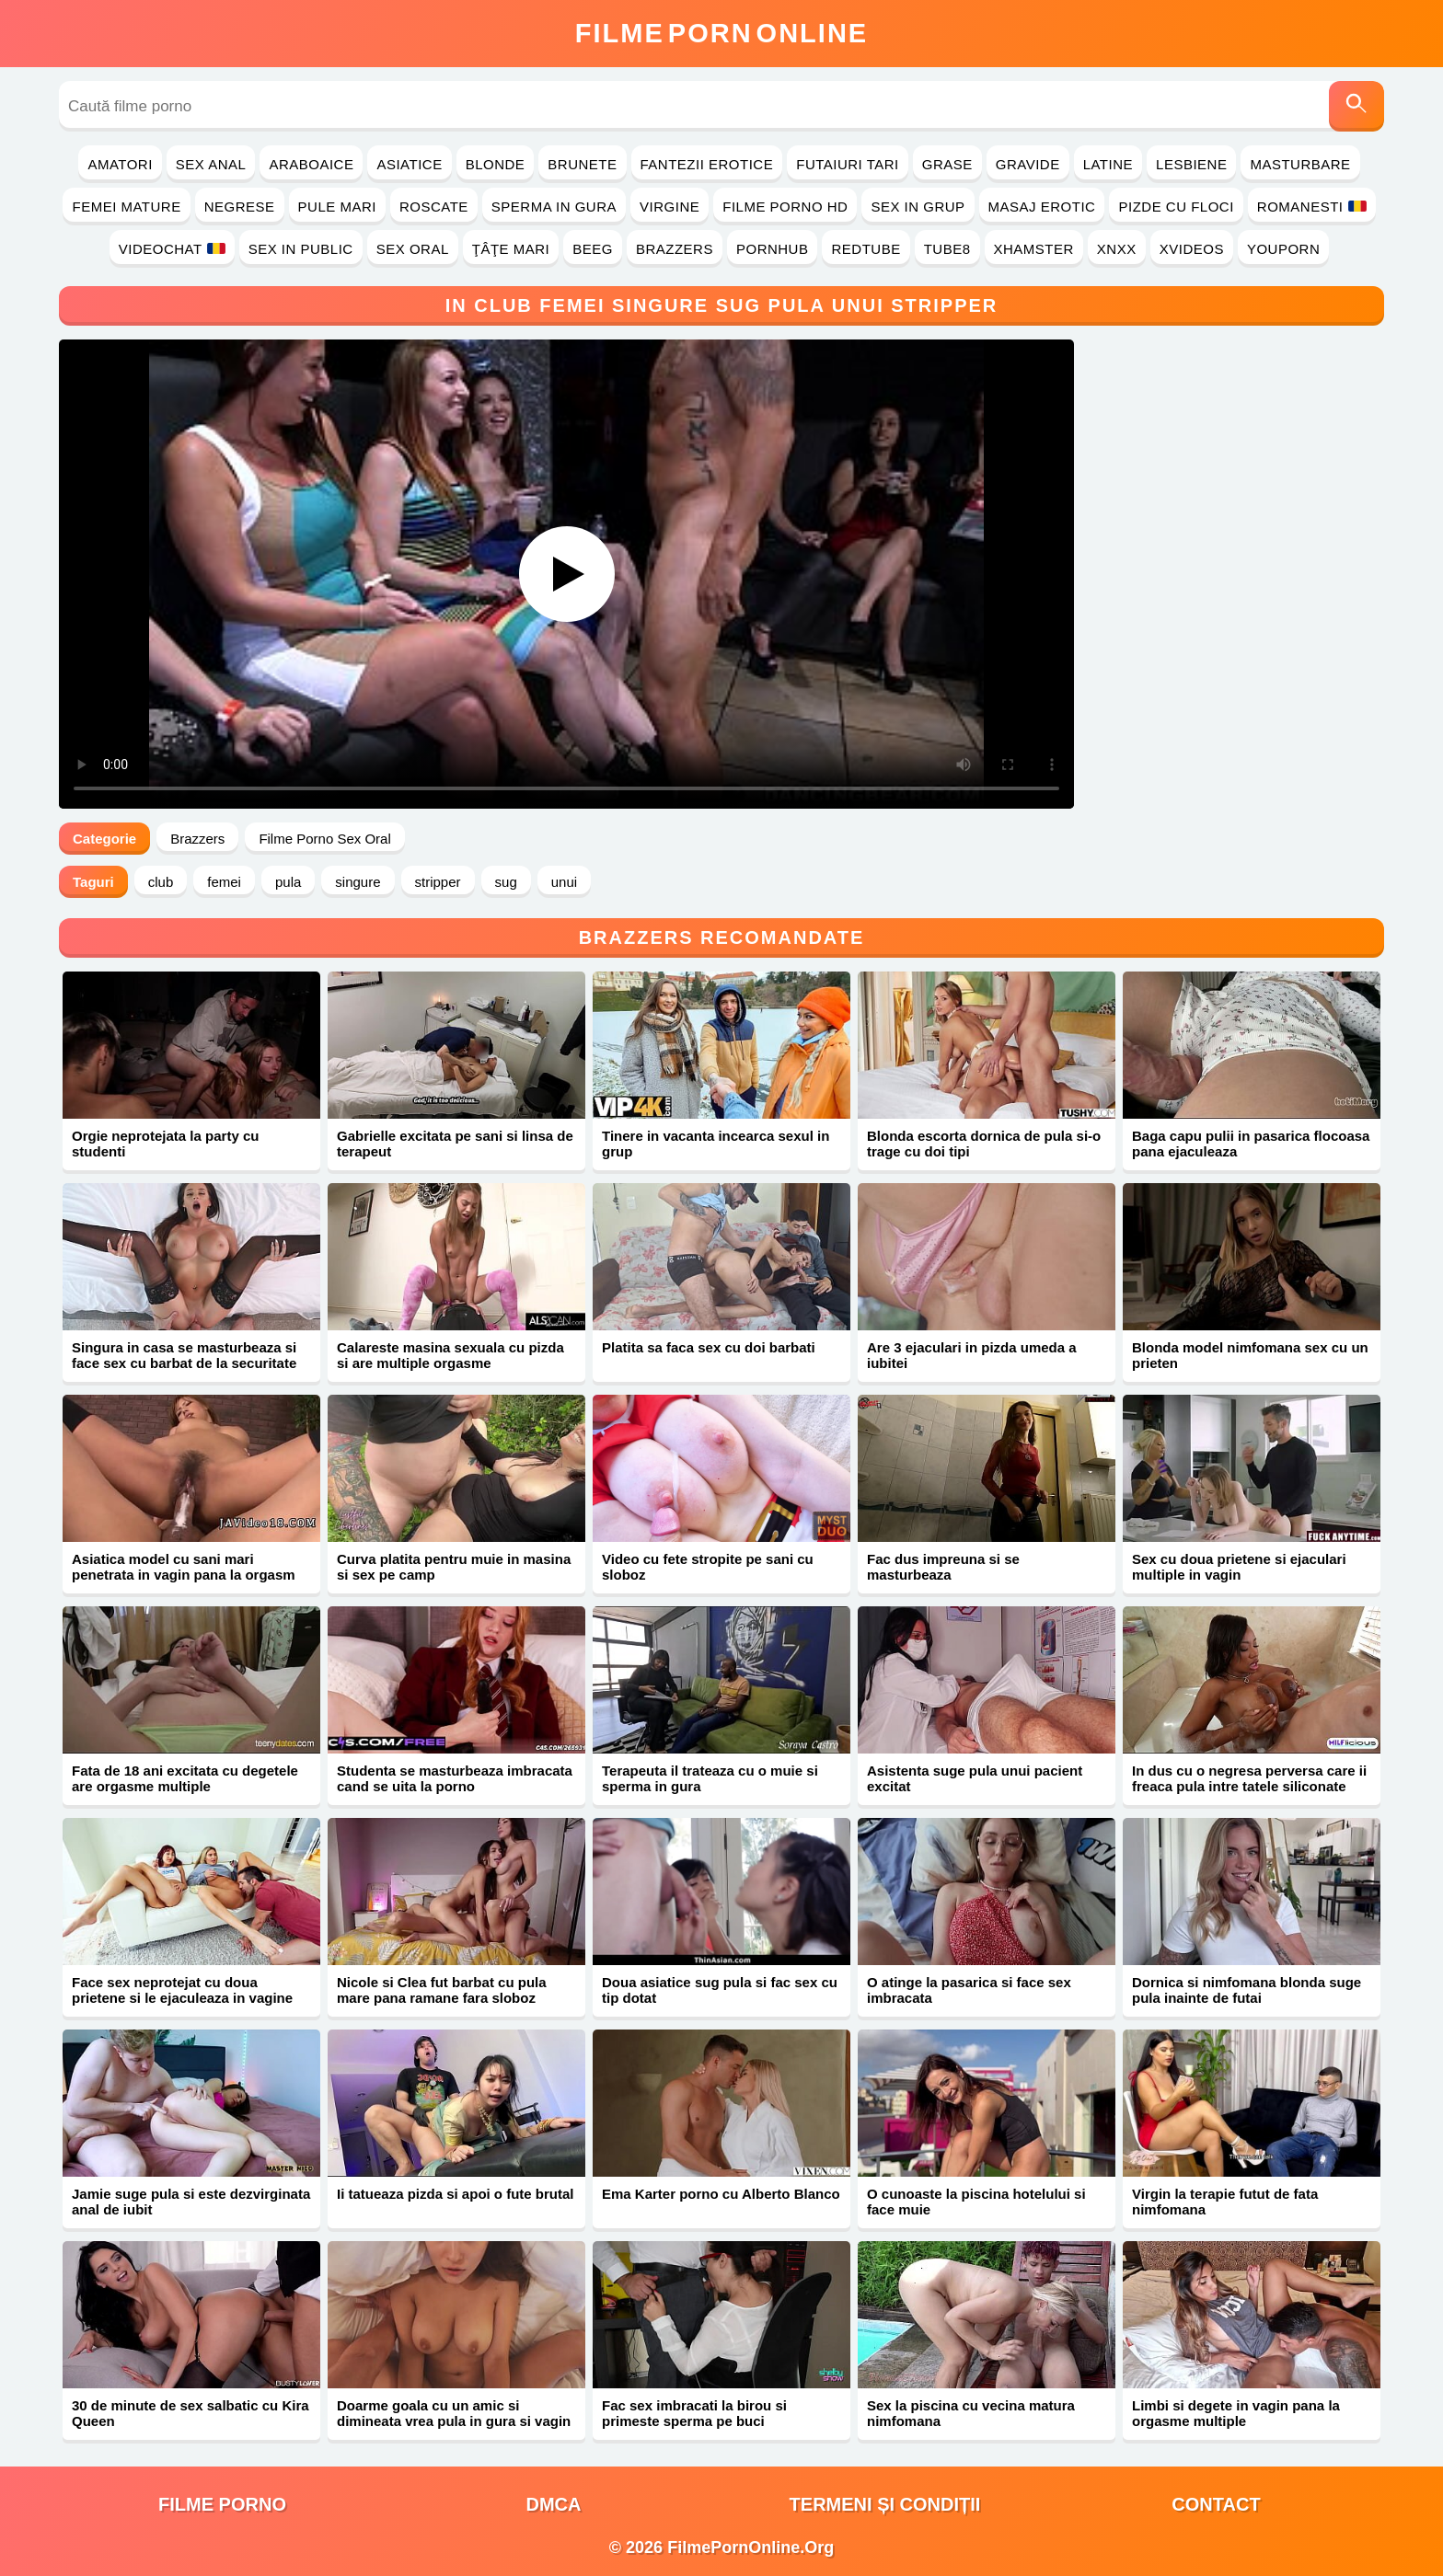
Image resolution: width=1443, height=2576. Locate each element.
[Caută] (1356, 106)
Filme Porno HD (785, 206)
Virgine (669, 206)
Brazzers (674, 249)
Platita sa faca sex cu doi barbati (708, 1347)
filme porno (222, 2504)
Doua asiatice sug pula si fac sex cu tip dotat (719, 1990)
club (161, 882)
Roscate (433, 206)
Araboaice (311, 164)
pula (288, 882)
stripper (438, 882)
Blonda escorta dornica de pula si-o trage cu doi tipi (984, 1143)
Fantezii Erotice (707, 164)
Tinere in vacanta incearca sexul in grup (715, 1143)
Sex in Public (300, 249)
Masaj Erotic (1042, 206)
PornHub (772, 249)
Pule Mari (337, 206)
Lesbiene (1191, 164)
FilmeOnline (721, 33)
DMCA (554, 2504)
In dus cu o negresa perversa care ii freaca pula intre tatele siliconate (1249, 1778)
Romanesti (1312, 206)
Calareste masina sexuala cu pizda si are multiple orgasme (450, 1355)
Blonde (495, 164)
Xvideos (1192, 249)
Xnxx (1117, 249)
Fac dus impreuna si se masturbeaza (943, 1566)
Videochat (172, 249)
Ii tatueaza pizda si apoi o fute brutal (455, 2194)
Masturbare (1300, 164)
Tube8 (947, 249)
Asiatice (409, 164)
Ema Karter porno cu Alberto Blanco (721, 2194)
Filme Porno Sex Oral (324, 838)
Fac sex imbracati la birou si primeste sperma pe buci (694, 2413)
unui (564, 882)
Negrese (239, 206)
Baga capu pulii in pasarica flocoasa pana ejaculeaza (1250, 1143)
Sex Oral (412, 249)
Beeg (592, 249)
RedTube (865, 249)
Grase (947, 164)
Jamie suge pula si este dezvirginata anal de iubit (191, 2201)
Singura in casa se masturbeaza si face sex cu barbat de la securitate (184, 1355)
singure (357, 882)
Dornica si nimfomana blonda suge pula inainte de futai (1246, 1990)
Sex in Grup (917, 206)
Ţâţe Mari (511, 249)
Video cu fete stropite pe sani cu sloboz (708, 1566)
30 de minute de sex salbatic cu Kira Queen (190, 2413)
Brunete (582, 164)
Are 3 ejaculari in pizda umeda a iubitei (972, 1355)
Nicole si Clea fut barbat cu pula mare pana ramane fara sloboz (442, 1990)
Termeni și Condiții (885, 2504)
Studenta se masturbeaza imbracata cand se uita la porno (454, 1778)
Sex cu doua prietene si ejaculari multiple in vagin (1239, 1566)
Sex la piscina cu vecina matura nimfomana (971, 2413)
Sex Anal (211, 164)
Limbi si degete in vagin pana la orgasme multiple (1236, 2413)
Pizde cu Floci (1175, 206)
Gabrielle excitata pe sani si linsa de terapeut (455, 1143)
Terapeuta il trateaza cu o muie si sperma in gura (710, 1778)
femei (224, 882)
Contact (1216, 2504)
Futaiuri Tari (847, 164)
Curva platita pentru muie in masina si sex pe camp (454, 1566)
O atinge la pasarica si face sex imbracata (969, 1990)
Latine (1108, 164)
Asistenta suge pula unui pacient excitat (974, 1778)
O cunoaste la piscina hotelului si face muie (976, 2201)
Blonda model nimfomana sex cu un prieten (1250, 1355)
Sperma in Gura (554, 206)
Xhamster (1034, 249)
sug (506, 882)
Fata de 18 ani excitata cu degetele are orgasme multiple (185, 1778)
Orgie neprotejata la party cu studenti (165, 1143)
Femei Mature (126, 206)
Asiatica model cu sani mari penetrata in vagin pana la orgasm (183, 1566)
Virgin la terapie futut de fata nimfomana (1225, 2201)
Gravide (1028, 164)
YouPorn (1283, 249)
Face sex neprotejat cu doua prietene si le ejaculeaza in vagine (182, 1990)
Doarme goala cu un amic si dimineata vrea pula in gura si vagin (454, 2413)
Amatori (119, 164)
